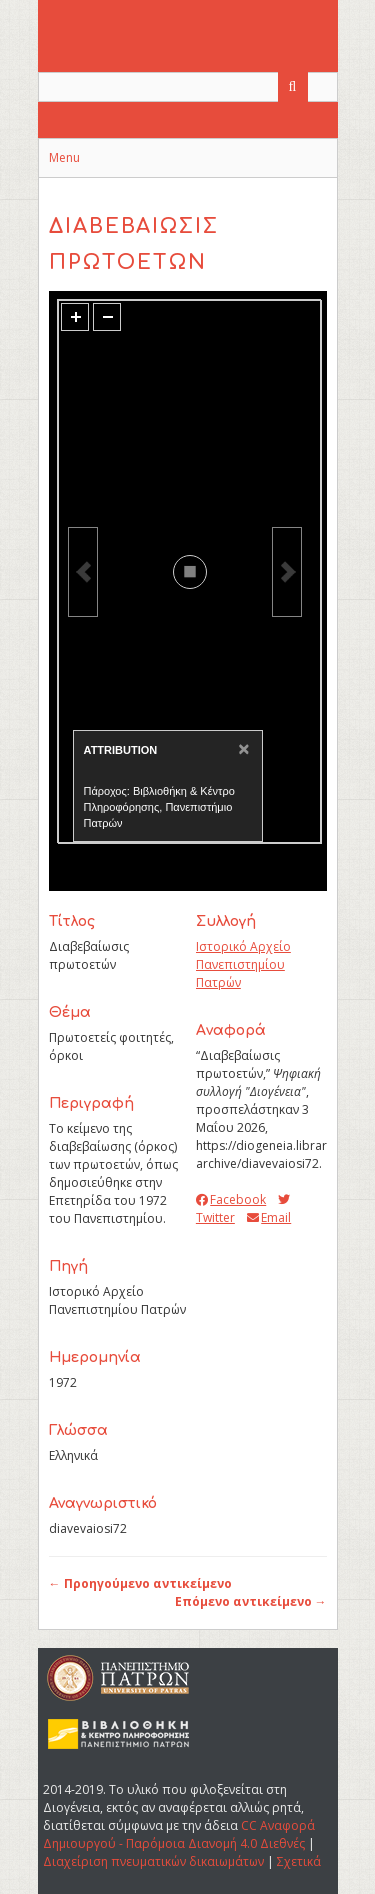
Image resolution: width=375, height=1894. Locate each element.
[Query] (188, 87)
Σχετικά (299, 1861)
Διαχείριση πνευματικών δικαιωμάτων (153, 1861)
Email (269, 1217)
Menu (64, 157)
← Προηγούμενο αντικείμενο (140, 1583)
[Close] (241, 748)
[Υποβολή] (293, 87)
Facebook (231, 1199)
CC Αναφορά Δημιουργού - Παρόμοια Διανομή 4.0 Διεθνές (179, 1834)
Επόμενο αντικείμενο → (251, 1601)
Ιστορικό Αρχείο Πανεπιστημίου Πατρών (243, 964)
